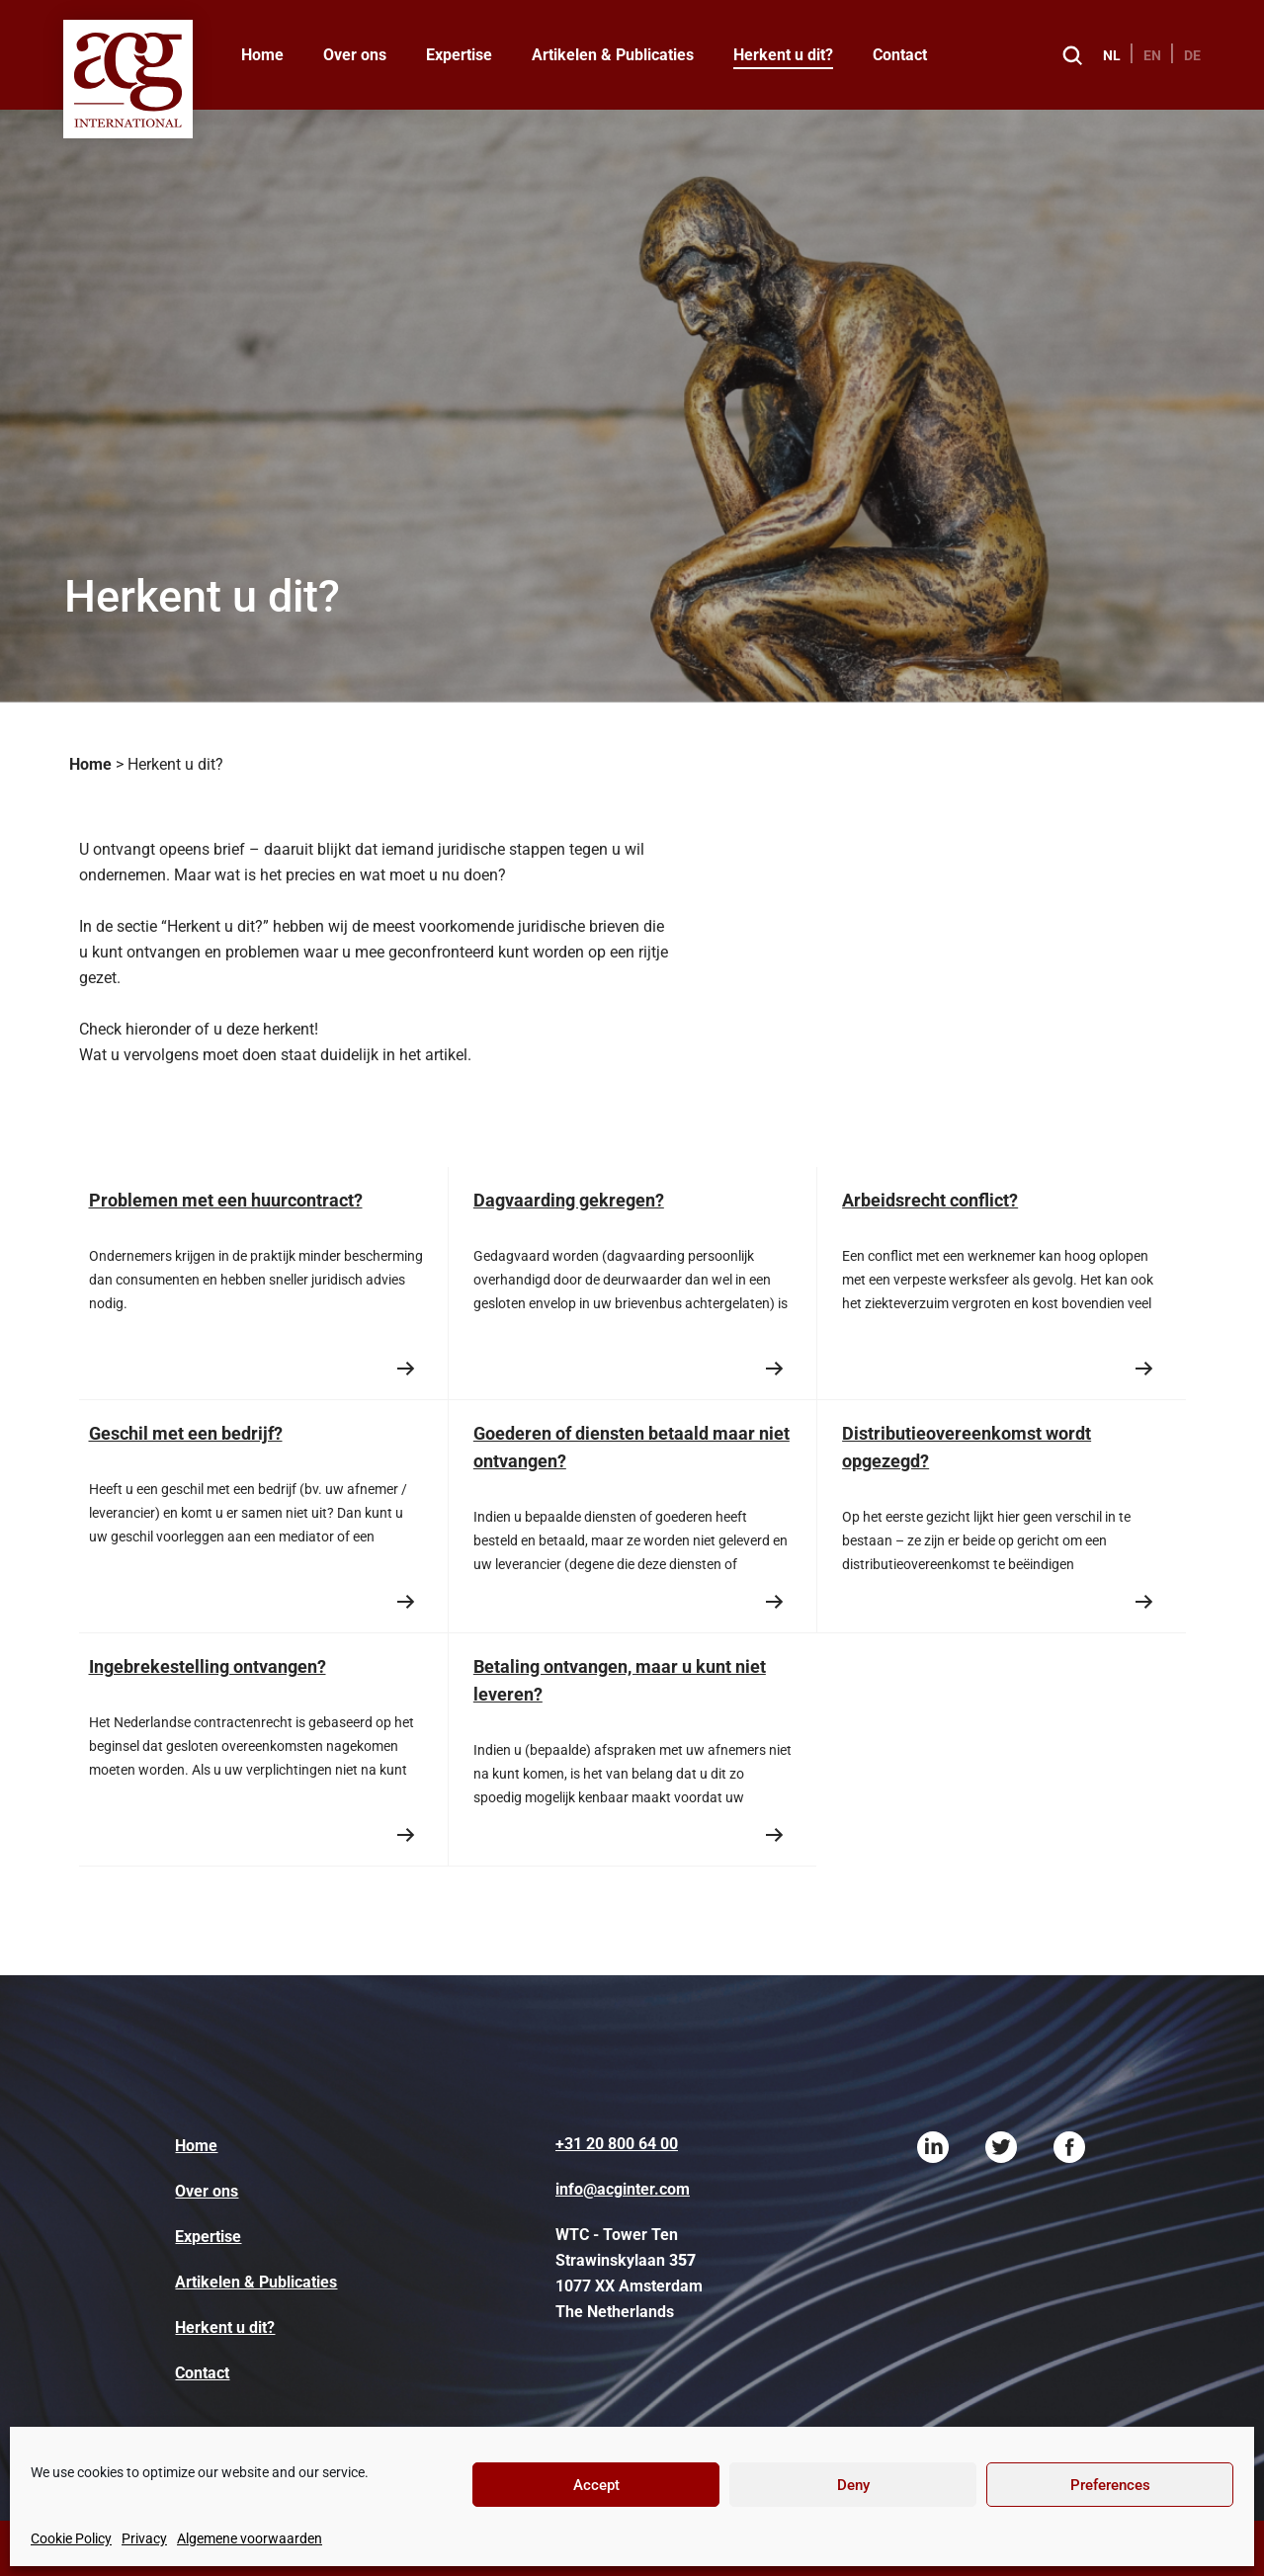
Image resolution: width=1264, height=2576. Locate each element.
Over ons (354, 54)
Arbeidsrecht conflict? (930, 1200)
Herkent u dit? (783, 54)
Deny (853, 2485)
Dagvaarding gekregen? (568, 1200)
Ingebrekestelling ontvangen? (207, 1666)
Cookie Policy (71, 2538)
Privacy (144, 2538)
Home (262, 54)
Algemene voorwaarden (249, 2538)
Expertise (459, 54)
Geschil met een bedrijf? (186, 1433)
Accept (596, 2485)
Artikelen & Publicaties (613, 54)
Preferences (1110, 2485)
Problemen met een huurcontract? (226, 1200)
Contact (900, 54)
